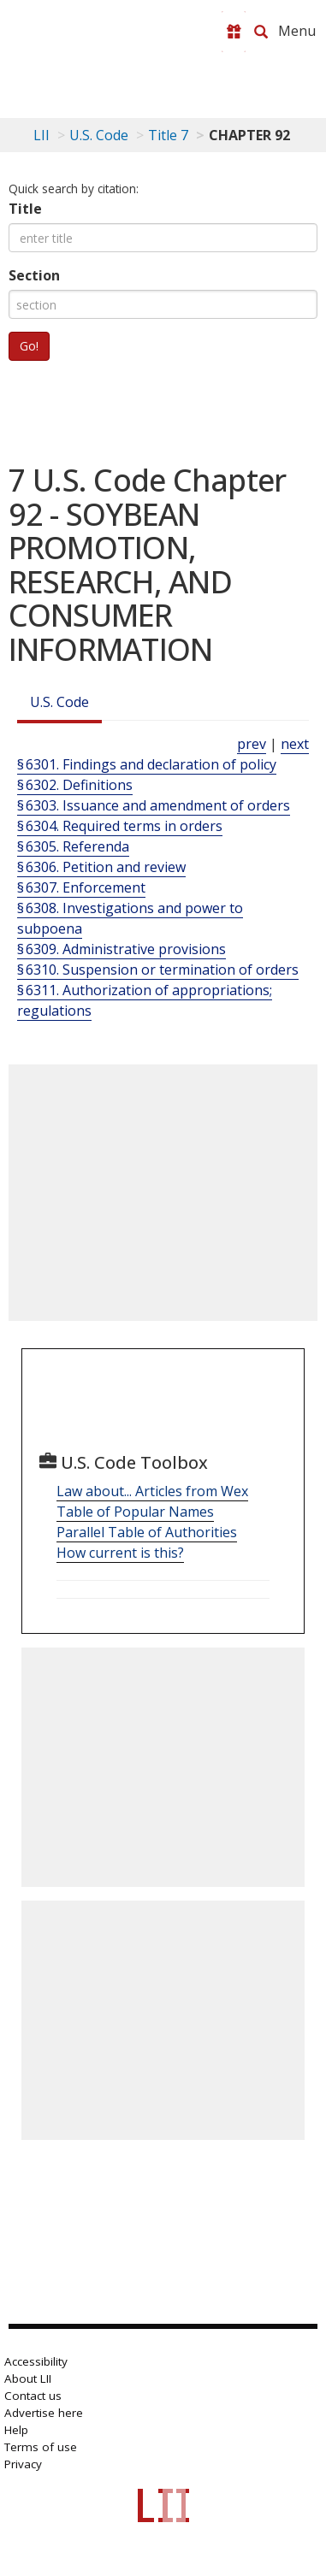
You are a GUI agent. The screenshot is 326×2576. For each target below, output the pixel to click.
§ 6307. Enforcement (81, 887)
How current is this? (120, 1552)
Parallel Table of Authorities (146, 1532)
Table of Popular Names (135, 1511)
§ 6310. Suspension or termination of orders (158, 969)
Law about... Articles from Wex (152, 1491)
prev (251, 743)
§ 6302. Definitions (75, 784)
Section (34, 275)
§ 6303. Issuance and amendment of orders (153, 805)
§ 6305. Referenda (73, 846)
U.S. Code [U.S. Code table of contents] (98, 135)
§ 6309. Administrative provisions (121, 949)
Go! (29, 346)
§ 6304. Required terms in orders (119, 825)
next (295, 743)
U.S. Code (59, 702)
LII (41, 135)
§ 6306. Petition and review (101, 867)
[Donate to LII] (234, 31)
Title (25, 208)
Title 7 (168, 135)
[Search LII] (261, 31)
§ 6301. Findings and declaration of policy (146, 764)
